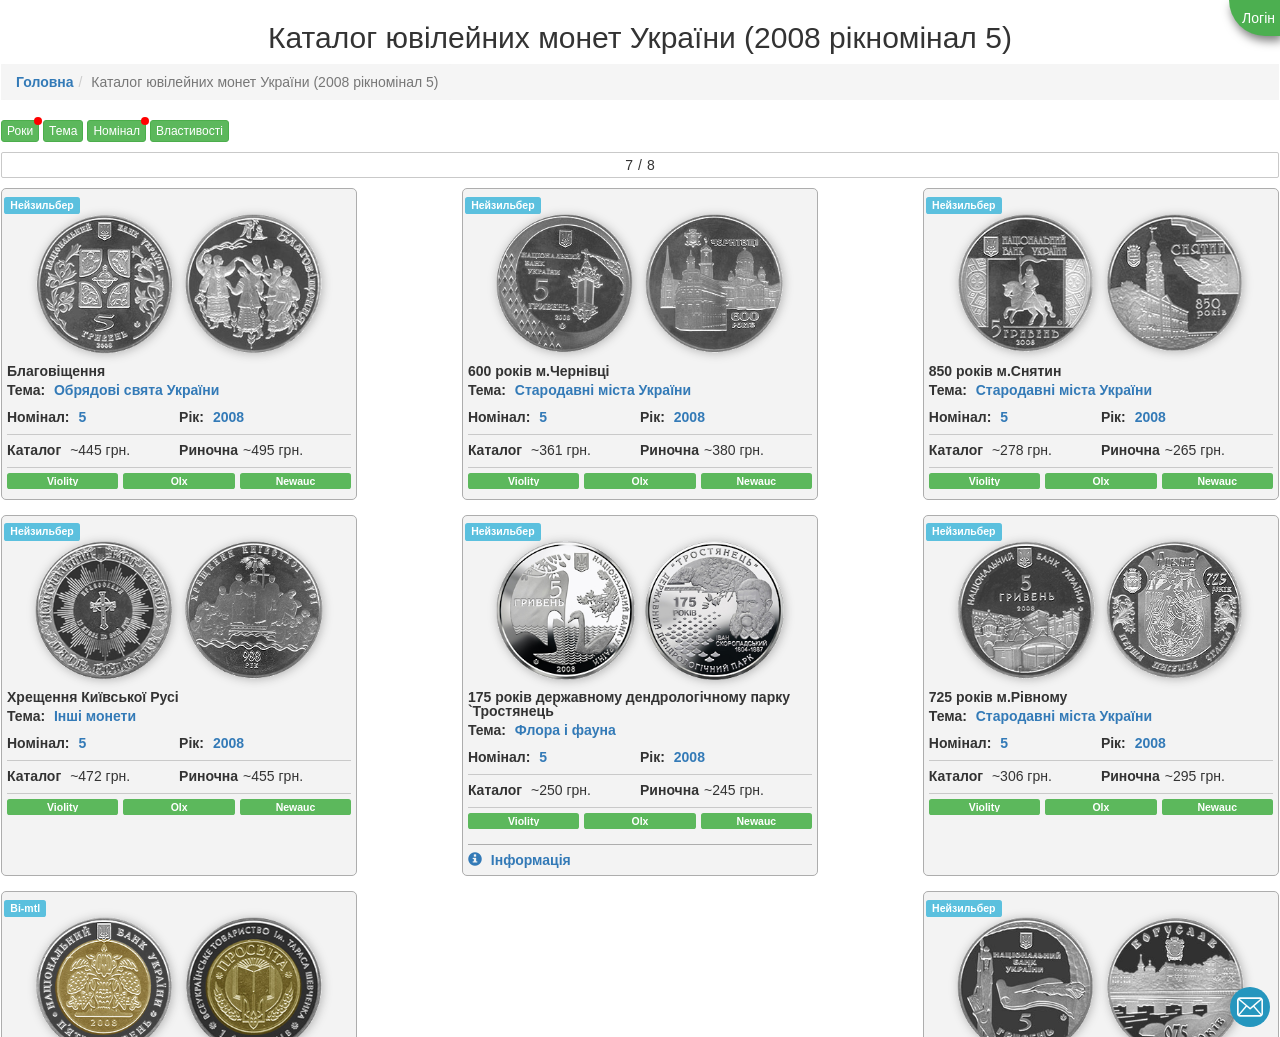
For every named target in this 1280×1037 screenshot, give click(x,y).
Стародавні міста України (465, 390)
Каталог (34, 472)
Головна (45, 82)
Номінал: (38, 417)
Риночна (36, 494)
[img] (80, 284)
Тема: (26, 390)
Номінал (116, 131)
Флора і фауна (104, 776)
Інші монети (1065, 390)
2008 (56, 439)
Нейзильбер (41, 205)
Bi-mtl (672, 577)
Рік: (19, 439)
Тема (63, 131)
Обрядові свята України (136, 390)
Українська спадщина (775, 776)
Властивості (189, 131)
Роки (20, 131)
